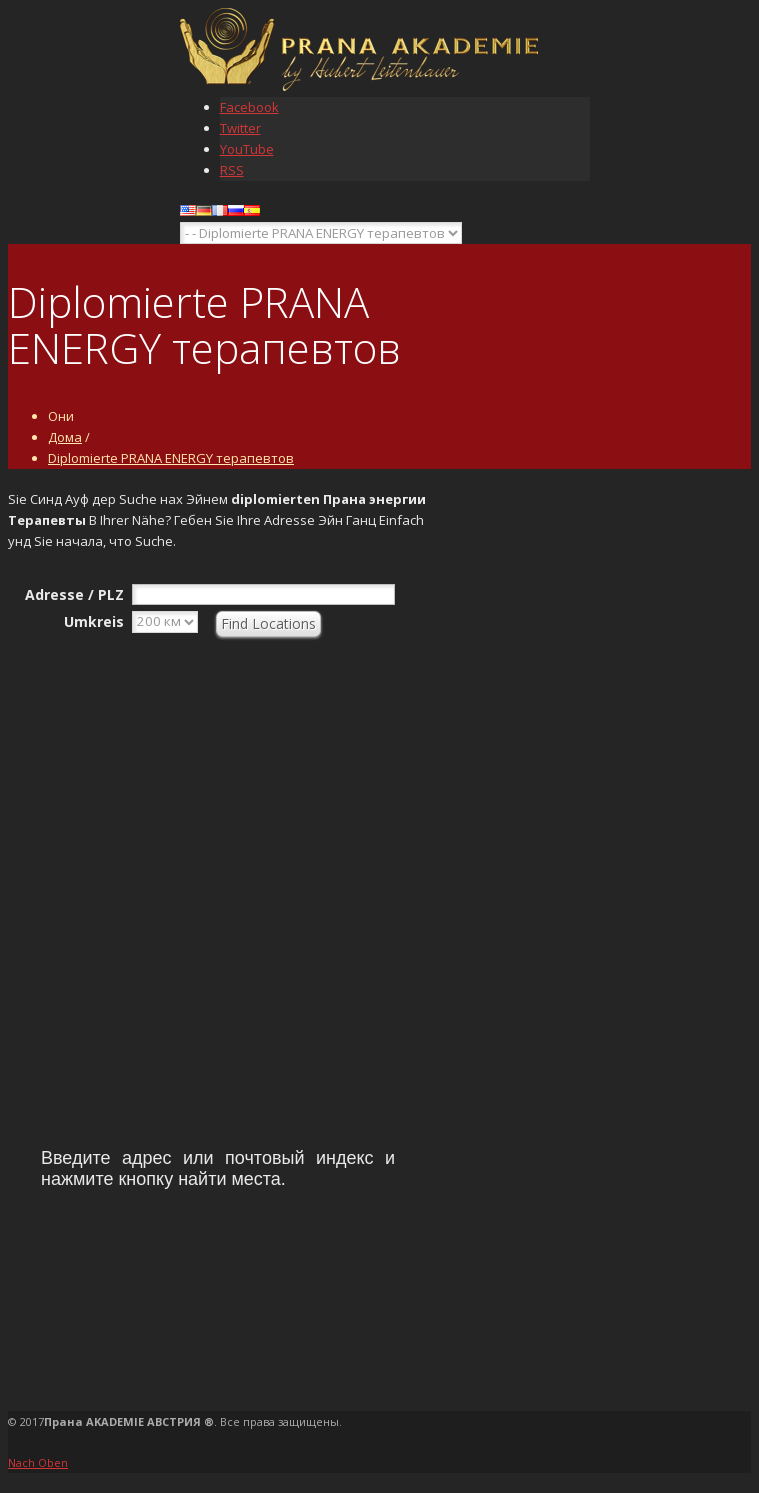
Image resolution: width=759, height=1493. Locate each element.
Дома (65, 437)
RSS (232, 170)
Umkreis (94, 621)
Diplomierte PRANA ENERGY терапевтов (171, 458)
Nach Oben (38, 1462)
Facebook (249, 107)
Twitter (240, 128)
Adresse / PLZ (74, 594)
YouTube (247, 149)
